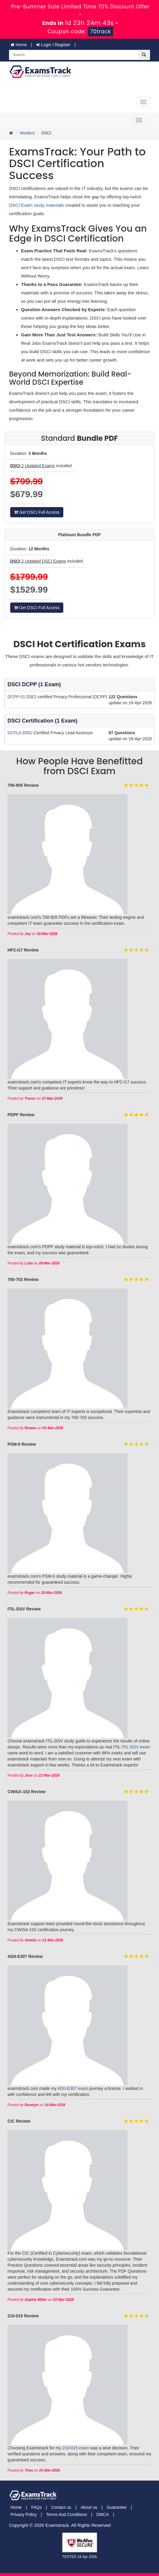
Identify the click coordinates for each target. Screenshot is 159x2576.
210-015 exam (75, 2447)
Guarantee (117, 2507)
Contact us (61, 2507)
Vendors (27, 133)
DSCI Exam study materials (37, 205)
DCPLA (15, 732)
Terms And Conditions (66, 2514)
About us (89, 2507)
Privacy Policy (23, 2514)
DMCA (102, 2514)
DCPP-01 (17, 696)
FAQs (36, 2507)
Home (18, 44)
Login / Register (53, 44)
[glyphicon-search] (144, 55)
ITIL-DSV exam (136, 1747)
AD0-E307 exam (73, 2088)
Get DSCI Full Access (36, 512)
